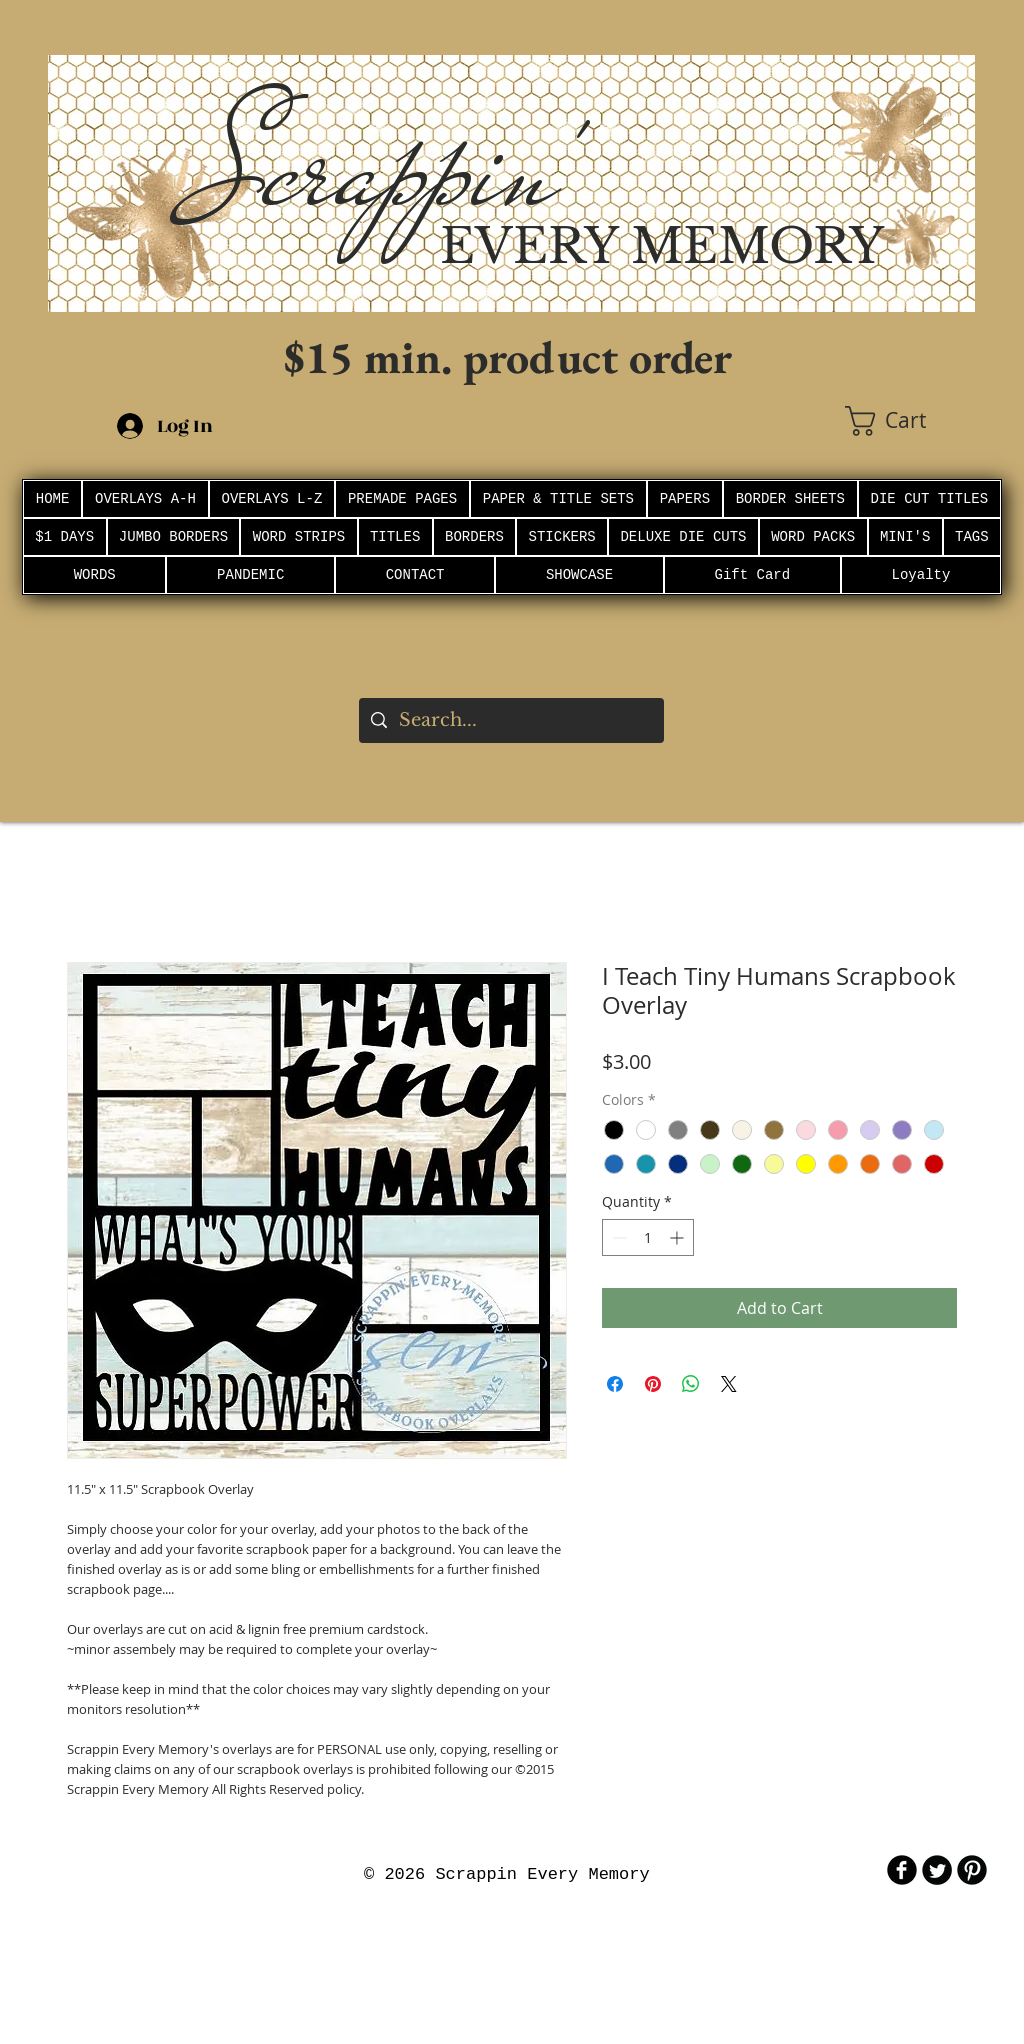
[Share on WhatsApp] (691, 1384)
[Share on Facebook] (615, 1384)
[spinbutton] (648, 1237)
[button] (910, 421)
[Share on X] (729, 1384)
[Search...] (510, 720)
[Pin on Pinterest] (653, 1384)
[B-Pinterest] (972, 1870)
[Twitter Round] (937, 1870)
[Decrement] (617, 1237)
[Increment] (678, 1237)
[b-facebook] (902, 1870)
